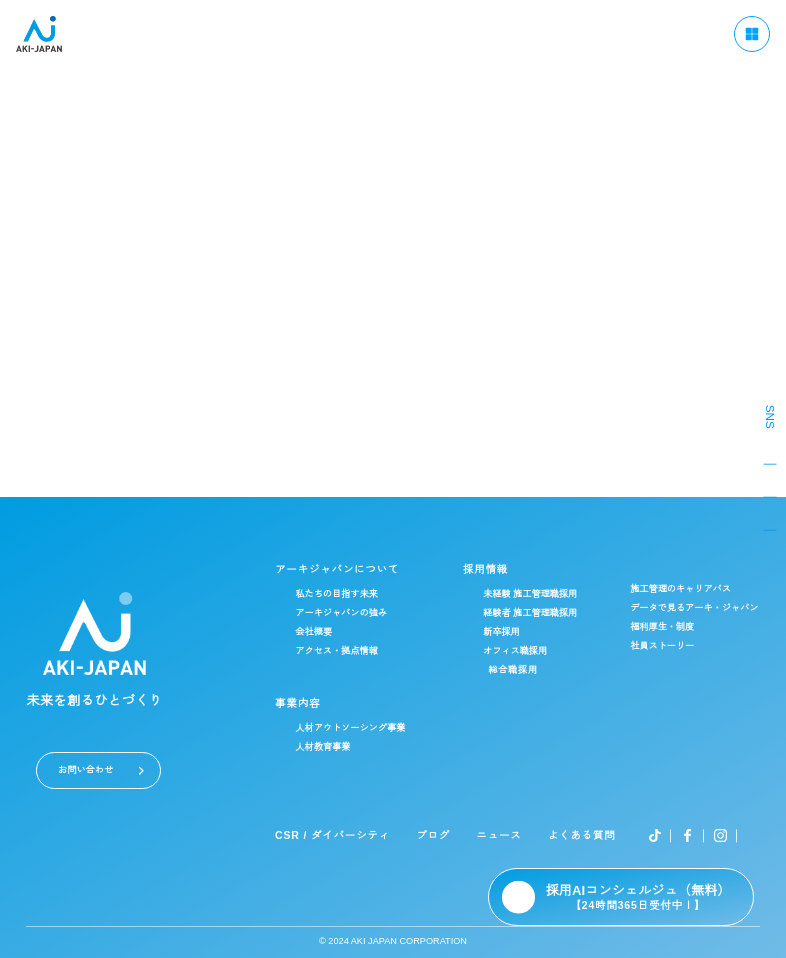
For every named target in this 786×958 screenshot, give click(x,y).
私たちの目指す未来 (342, 594)
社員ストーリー (665, 646)
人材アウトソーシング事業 (356, 728)
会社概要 (320, 632)
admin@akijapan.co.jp (393, 315)
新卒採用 (506, 632)
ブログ (438, 835)
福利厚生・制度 (665, 627)
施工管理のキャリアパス (683, 589)
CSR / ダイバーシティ (339, 835)
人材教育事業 (329, 747)
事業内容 (303, 703)
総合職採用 (517, 670)
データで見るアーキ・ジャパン (697, 608)
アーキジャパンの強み (347, 613)
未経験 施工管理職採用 (534, 594)
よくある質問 (582, 835)
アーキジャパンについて (341, 569)
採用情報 (488, 569)
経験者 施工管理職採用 (534, 613)
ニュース (501, 835)
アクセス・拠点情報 (342, 651)
